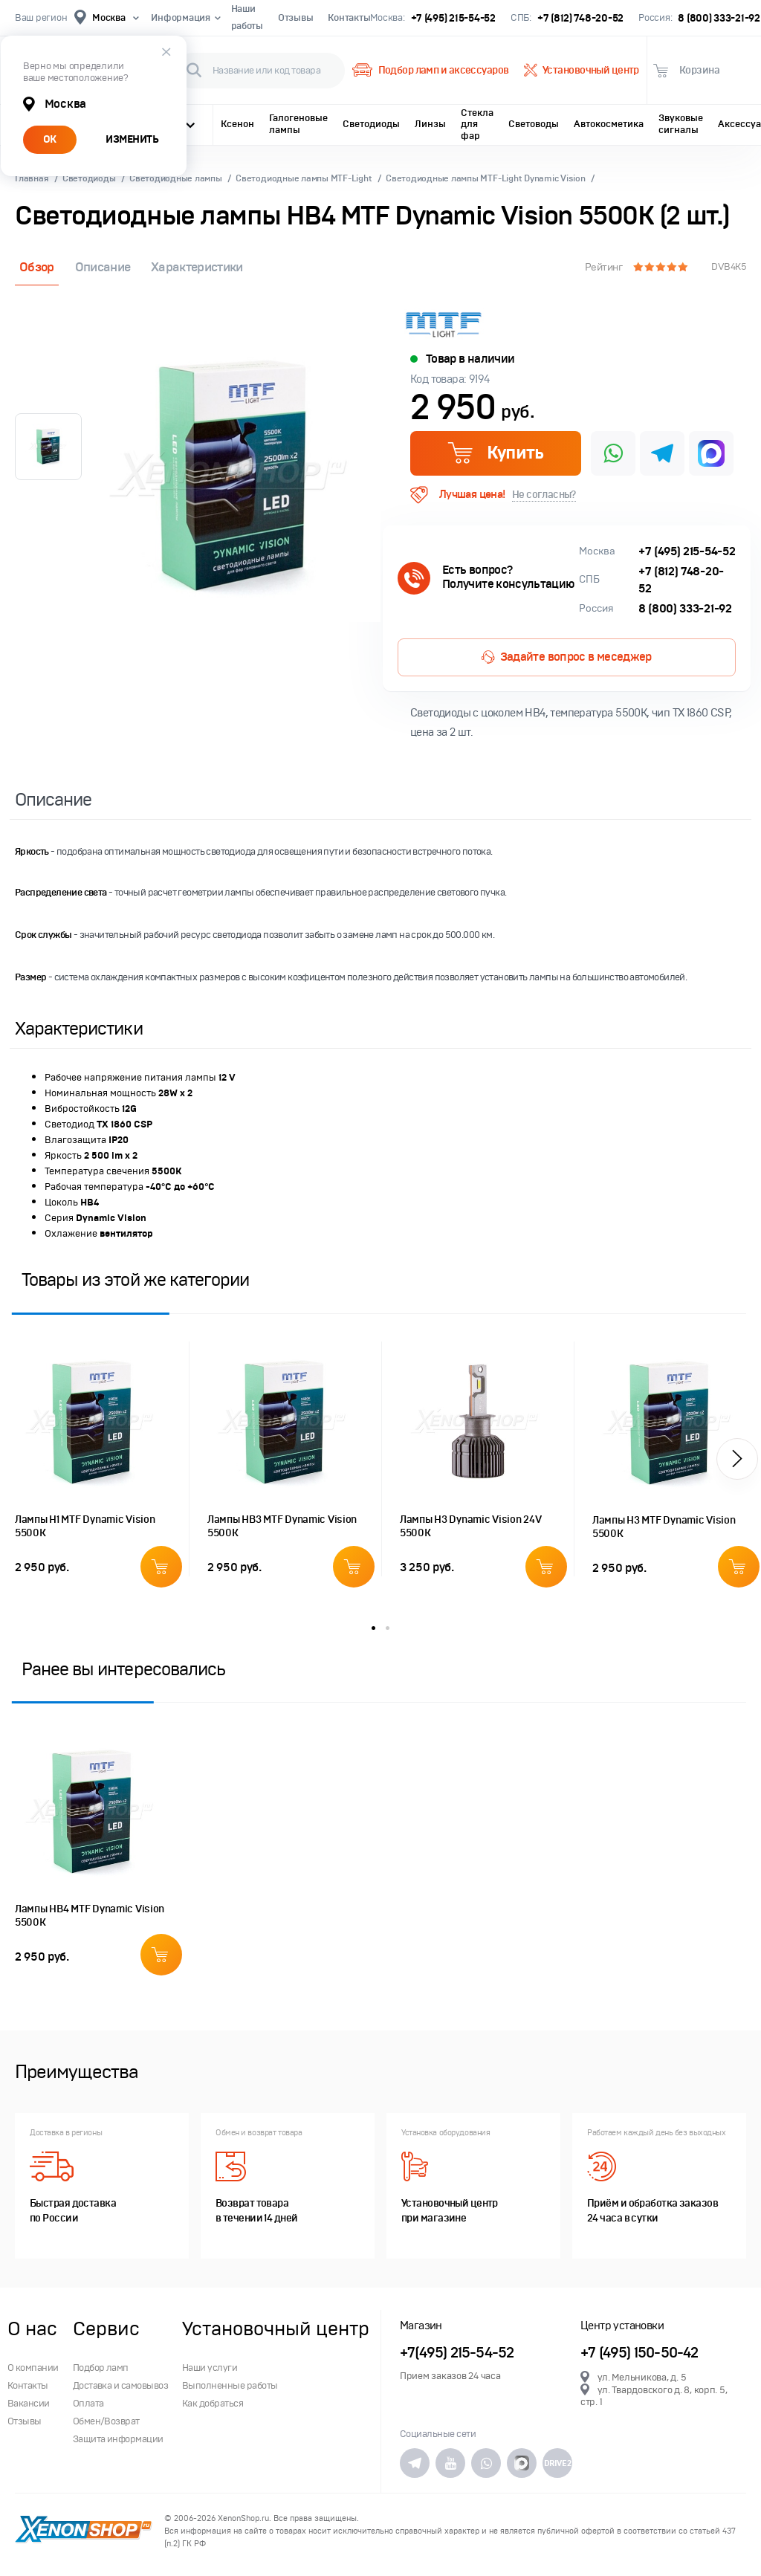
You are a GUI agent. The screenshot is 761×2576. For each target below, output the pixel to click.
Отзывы (295, 18)
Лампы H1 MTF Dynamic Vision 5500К (85, 1526)
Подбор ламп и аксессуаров (430, 70)
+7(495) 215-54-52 (457, 2353)
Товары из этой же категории (135, 1279)
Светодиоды (371, 124)
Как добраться (212, 2404)
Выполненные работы (230, 2386)
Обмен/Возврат (106, 2421)
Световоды (533, 124)
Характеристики (196, 267)
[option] (234, 477)
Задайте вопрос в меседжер (566, 657)
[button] (737, 1459)
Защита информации (118, 2439)
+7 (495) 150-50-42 (639, 2353)
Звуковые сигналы (680, 124)
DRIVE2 (557, 2463)
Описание (103, 267)
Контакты (349, 18)
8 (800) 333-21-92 (719, 18)
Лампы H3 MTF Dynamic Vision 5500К (663, 1527)
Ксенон (237, 124)
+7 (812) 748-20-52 (580, 18)
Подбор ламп (101, 2368)
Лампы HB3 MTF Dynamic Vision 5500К (282, 1526)
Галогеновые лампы (298, 124)
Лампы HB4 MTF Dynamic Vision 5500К (89, 1916)
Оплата (88, 2404)
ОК (49, 139)
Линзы (430, 124)
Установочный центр (581, 70)
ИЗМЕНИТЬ (132, 139)
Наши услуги (209, 2368)
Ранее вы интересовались (123, 1669)
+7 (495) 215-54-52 (453, 18)
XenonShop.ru (243, 2518)
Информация (183, 18)
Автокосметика (609, 124)
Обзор (36, 267)
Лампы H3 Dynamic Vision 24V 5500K (470, 1526)
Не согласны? (544, 494)
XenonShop (83, 2531)
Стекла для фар (477, 124)
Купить (495, 452)
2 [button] (387, 1628)
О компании (33, 2368)
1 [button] (373, 1628)
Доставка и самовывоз (121, 2386)
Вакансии (28, 2404)
